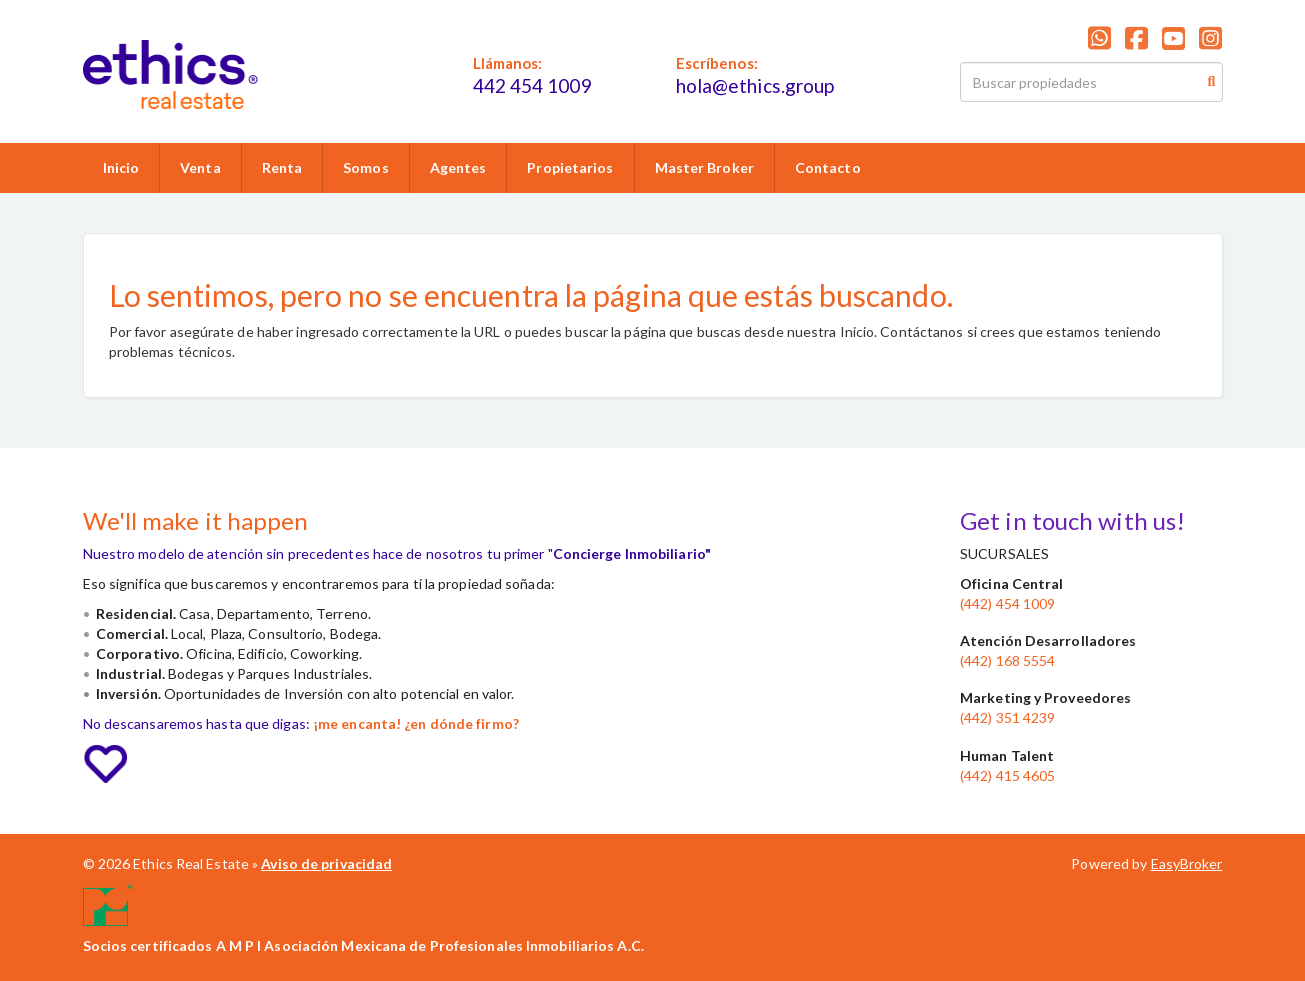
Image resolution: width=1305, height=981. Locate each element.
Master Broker (704, 167)
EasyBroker (1187, 863)
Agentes (458, 167)
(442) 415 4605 (1007, 775)
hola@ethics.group (755, 85)
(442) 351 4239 (1007, 717)
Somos (366, 167)
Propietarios (570, 167)
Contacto (828, 167)
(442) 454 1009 (1007, 603)
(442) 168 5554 (1007, 660)
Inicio (121, 167)
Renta (282, 167)
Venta (200, 167)
